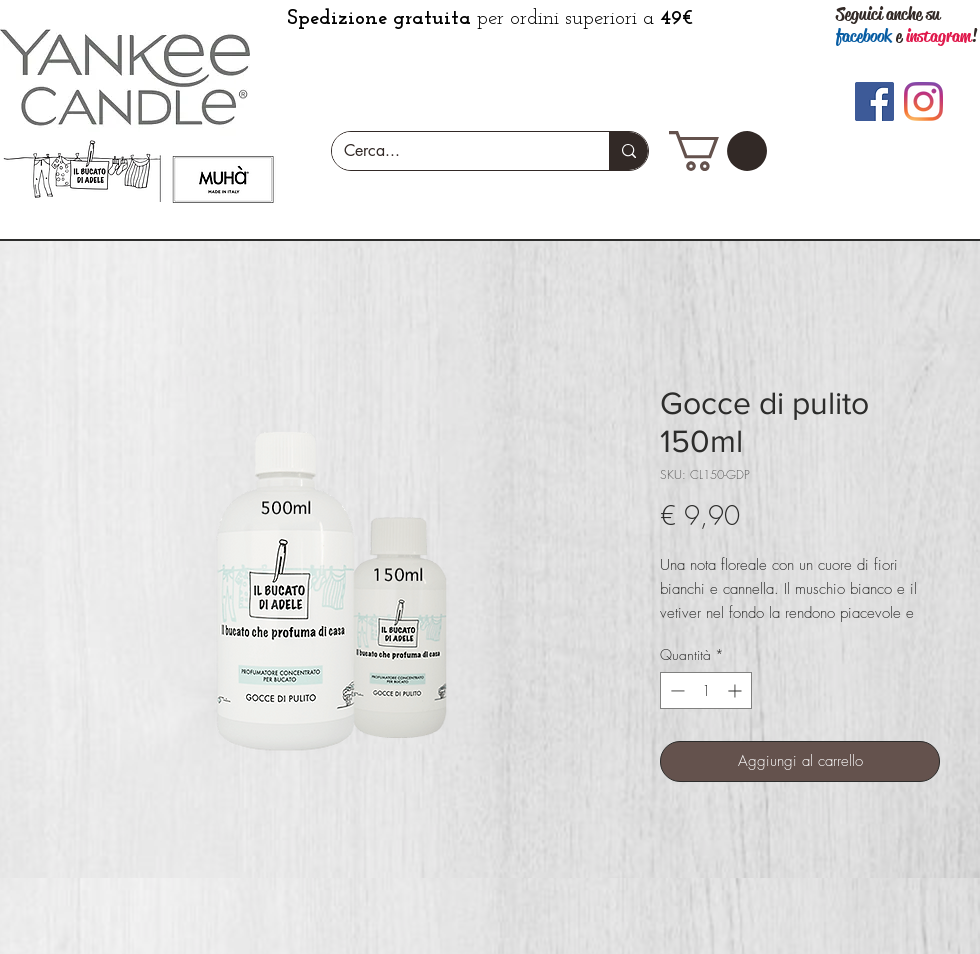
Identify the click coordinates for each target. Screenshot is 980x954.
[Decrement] (675, 690)
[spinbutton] (706, 690)
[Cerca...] (455, 151)
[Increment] (736, 690)
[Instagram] (923, 101)
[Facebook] (874, 101)
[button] (718, 151)
